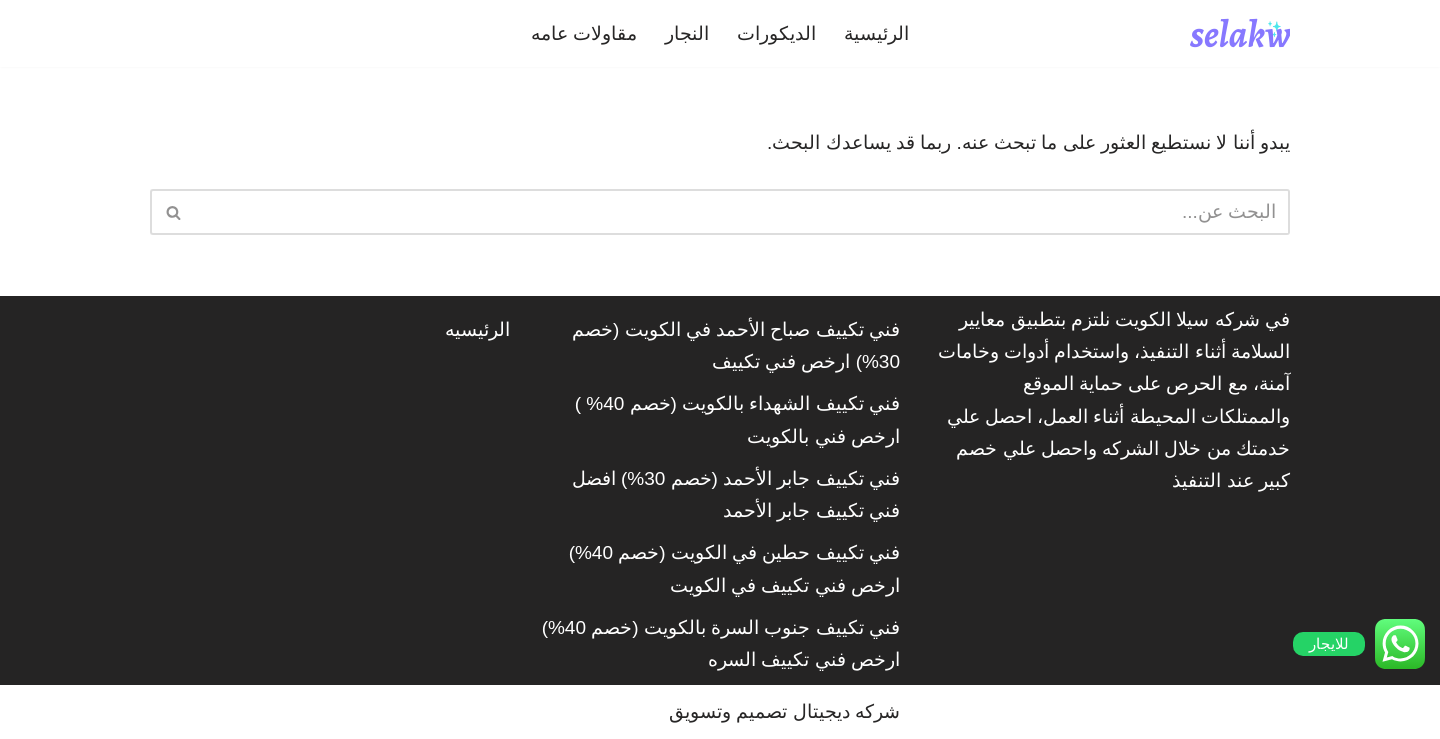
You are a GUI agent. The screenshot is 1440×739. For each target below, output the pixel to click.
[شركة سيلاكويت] (1240, 33)
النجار (687, 33)
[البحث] (742, 212)
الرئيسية (876, 33)
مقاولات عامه (584, 33)
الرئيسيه (477, 329)
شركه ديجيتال (846, 711)
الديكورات (776, 33)
